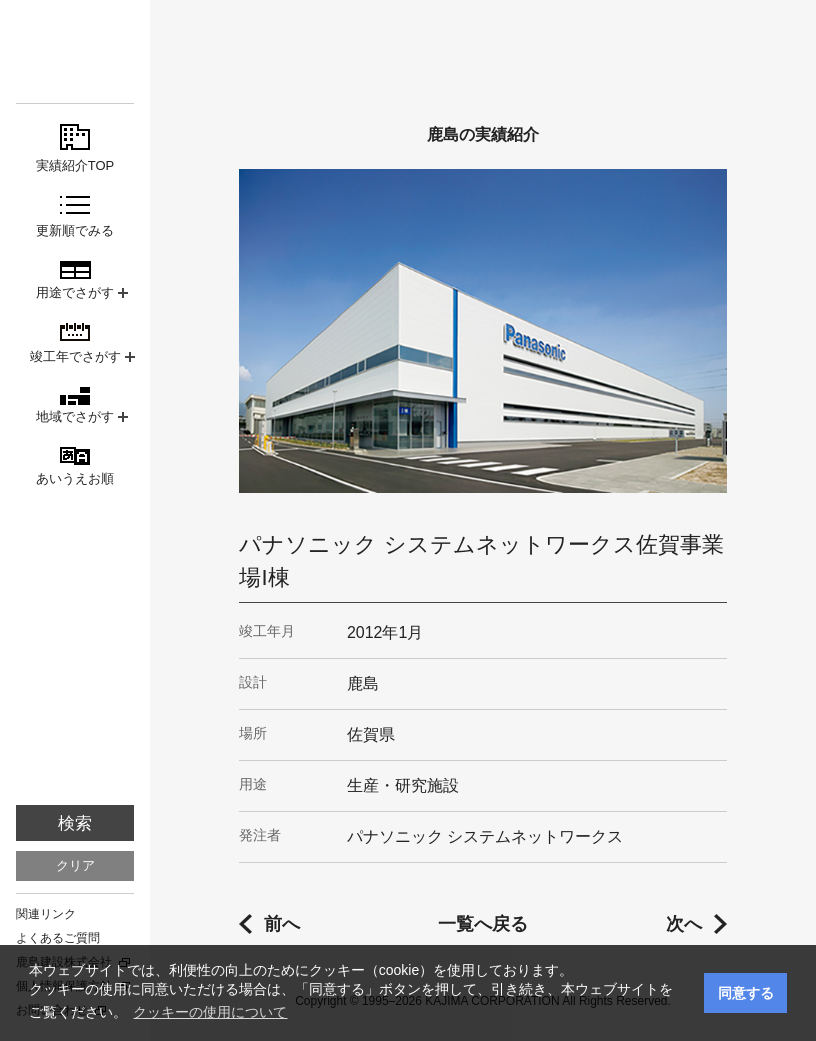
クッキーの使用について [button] (210, 1012)
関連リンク (46, 914)
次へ (684, 924)
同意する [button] (746, 993)
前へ (282, 924)
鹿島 (75, 51)
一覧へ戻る (483, 924)
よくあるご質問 (58, 938)
